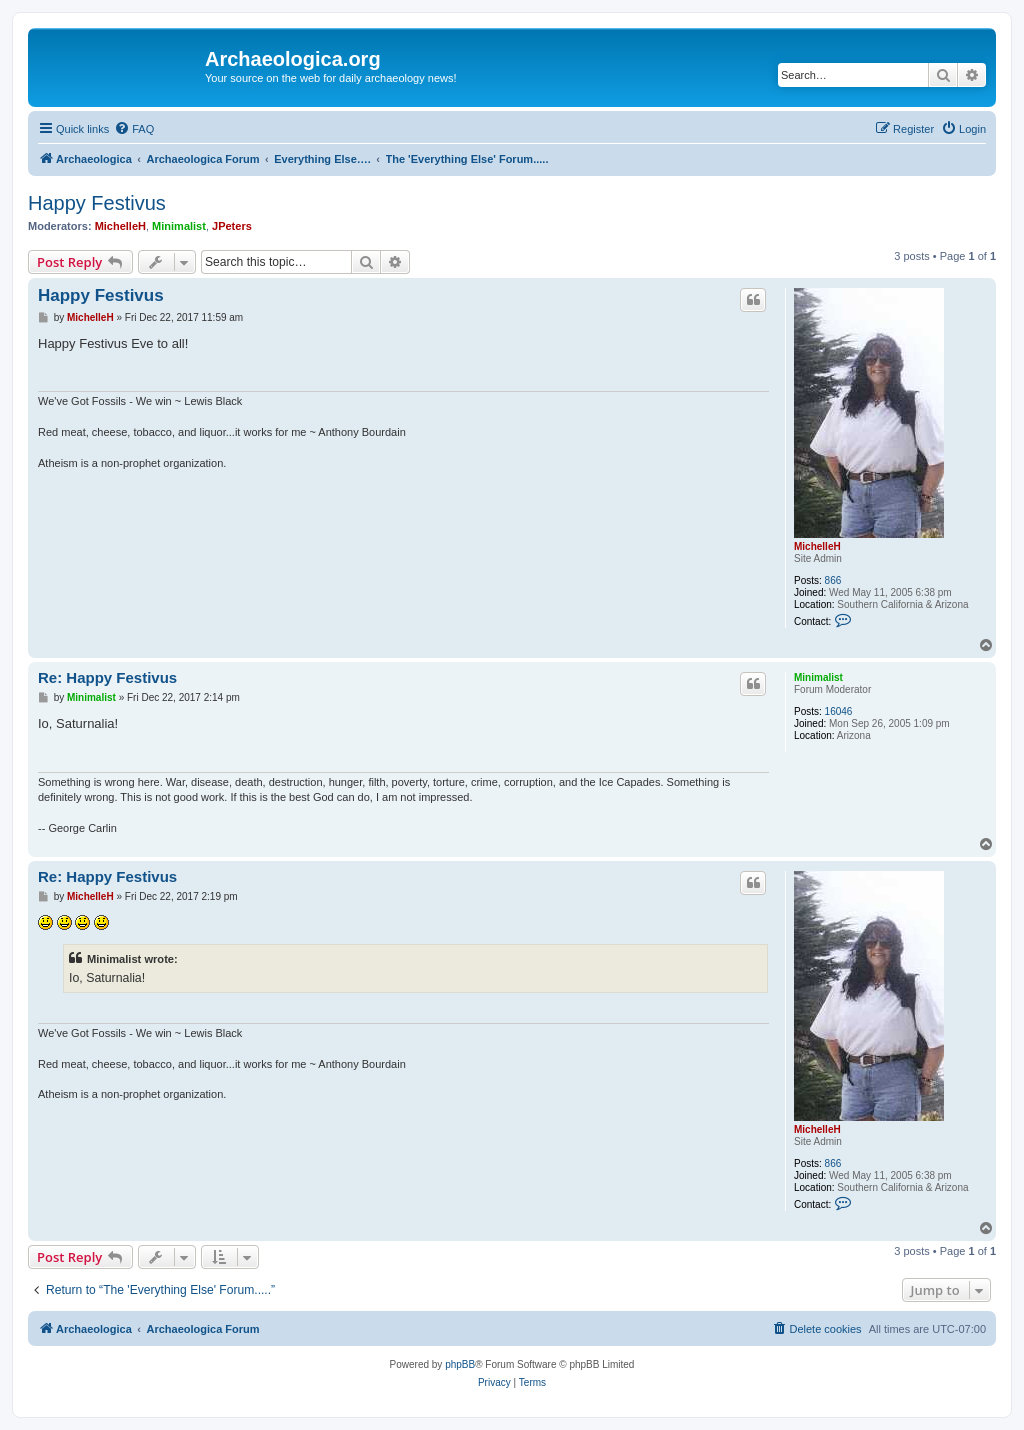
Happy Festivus (97, 203)
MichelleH (120, 226)
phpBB (460, 1364)
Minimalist (179, 226)
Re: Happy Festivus (107, 677)
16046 (839, 711)
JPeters (232, 226)
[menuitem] (134, 129)
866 (833, 580)
